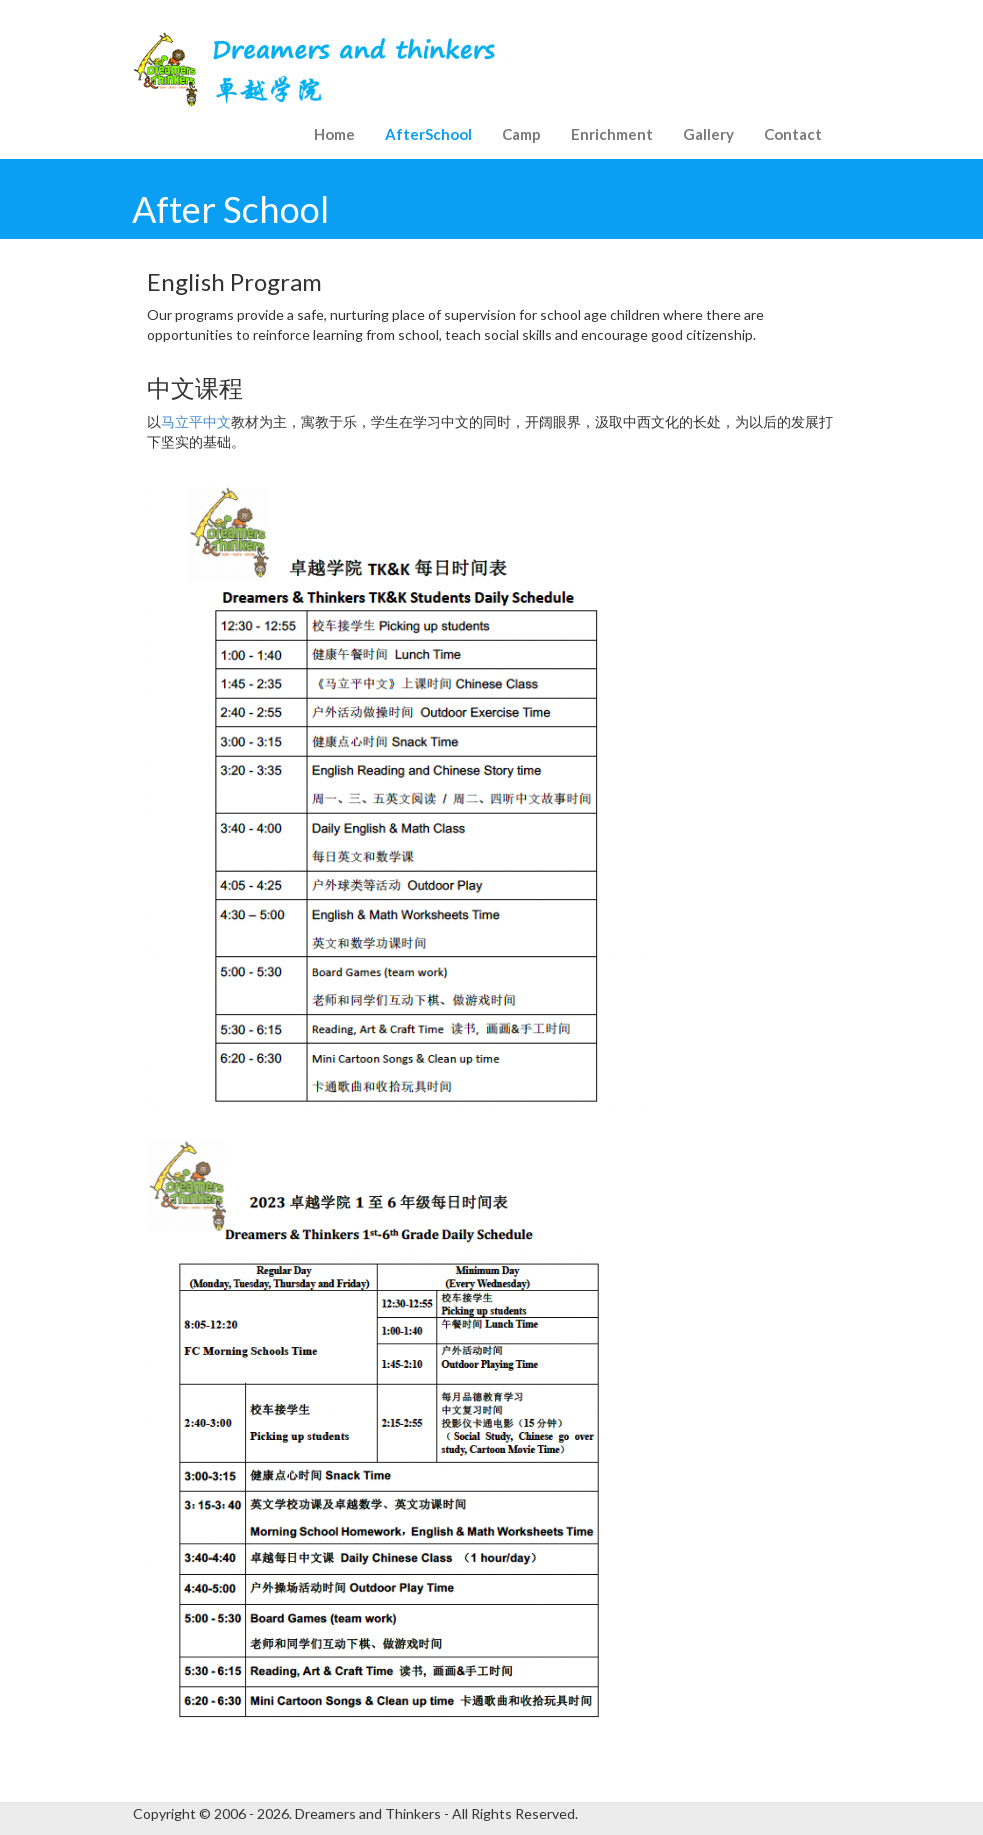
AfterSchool (428, 134)
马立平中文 (196, 421)
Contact (793, 134)
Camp (521, 134)
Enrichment (612, 134)
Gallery (708, 134)
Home (334, 134)
